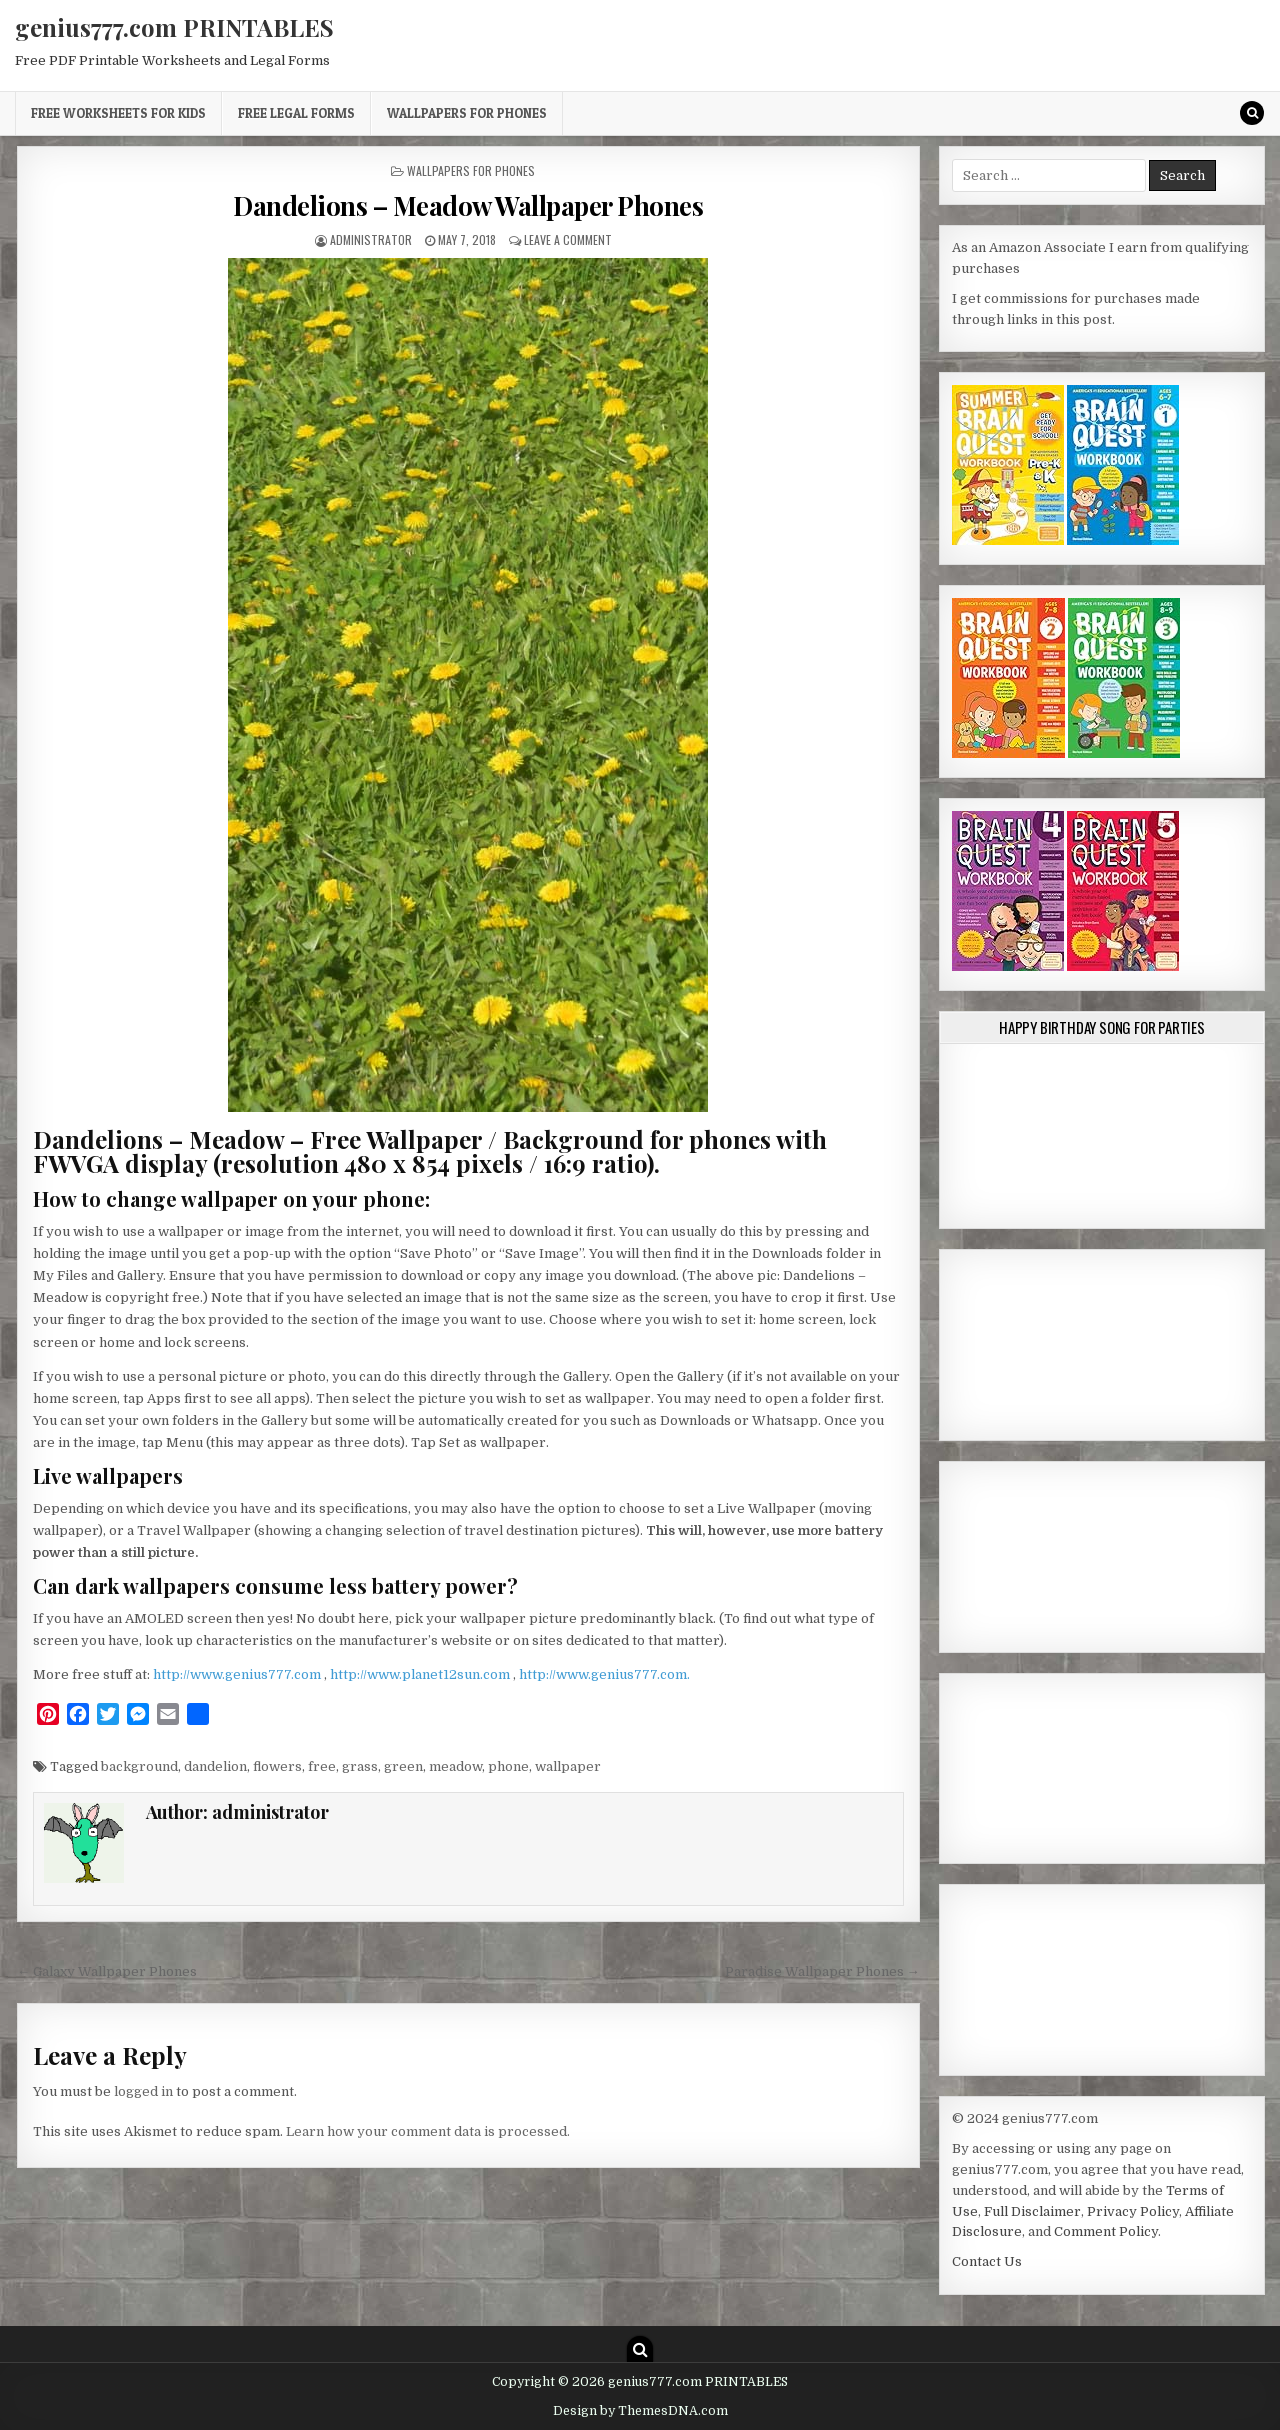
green (403, 1766)
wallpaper (568, 1766)
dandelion (215, 1766)
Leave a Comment (568, 239)
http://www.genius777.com (238, 1674)
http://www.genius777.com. (604, 1674)
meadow (455, 1766)
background (139, 1766)
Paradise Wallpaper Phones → (822, 1971)
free (322, 1766)
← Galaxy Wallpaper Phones (107, 1971)
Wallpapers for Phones (467, 113)
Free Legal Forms (296, 113)
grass (360, 1766)
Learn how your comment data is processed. (428, 2131)
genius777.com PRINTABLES (174, 27)
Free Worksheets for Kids (118, 113)
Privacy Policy (1133, 2211)
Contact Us (987, 2261)
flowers (277, 1766)
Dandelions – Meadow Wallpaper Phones (468, 205)
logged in (143, 2091)
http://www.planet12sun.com (421, 1674)
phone (508, 1766)
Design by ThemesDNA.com (640, 2411)
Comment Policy (1106, 2231)
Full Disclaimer (1032, 2211)
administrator (371, 239)
